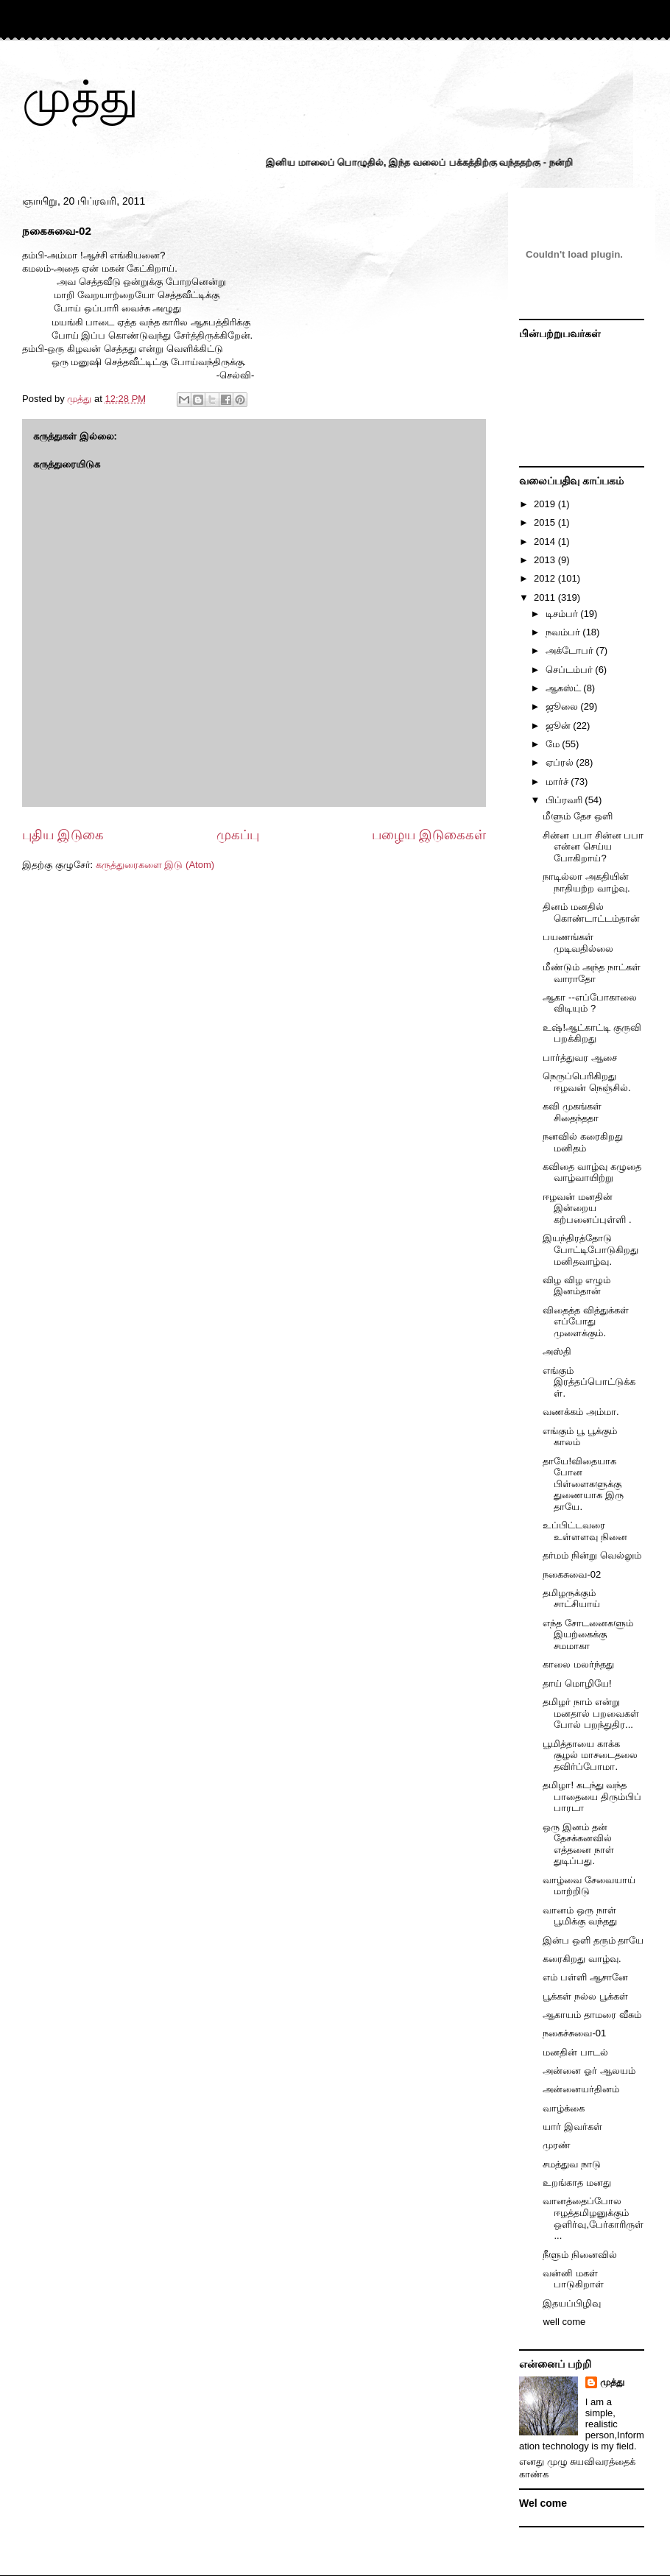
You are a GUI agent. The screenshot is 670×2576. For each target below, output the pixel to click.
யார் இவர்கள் (572, 2126)
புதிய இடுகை (63, 835)
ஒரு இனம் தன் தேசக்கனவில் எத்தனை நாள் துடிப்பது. (578, 1844)
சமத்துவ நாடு (572, 2164)
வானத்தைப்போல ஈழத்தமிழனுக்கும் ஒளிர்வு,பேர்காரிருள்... (593, 2218)
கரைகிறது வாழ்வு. (582, 1958)
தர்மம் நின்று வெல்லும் (592, 1555)
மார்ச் (558, 781)
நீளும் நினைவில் (580, 2254)
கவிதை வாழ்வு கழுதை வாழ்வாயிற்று (592, 1172)
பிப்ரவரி (565, 799)
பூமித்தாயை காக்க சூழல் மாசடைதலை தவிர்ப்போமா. (590, 1755)
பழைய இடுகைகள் (429, 835)
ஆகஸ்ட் (565, 688)
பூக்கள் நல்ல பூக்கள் (585, 1996)
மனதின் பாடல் (575, 2052)
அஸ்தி (557, 1351)
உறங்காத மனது (577, 2182)
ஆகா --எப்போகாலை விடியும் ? (589, 1003)
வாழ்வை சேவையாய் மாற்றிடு (589, 1885)
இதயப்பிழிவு (572, 2303)
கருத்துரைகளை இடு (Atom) (155, 864)
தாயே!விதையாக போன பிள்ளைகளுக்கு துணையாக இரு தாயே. (583, 1483)
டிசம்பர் (563, 613)
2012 (546, 578)
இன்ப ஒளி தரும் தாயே (593, 1940)
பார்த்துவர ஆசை (580, 1057)
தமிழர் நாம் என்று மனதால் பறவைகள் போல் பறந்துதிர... (591, 1713)
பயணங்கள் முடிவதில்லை (578, 942)
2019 (546, 503)
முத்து (80, 96)
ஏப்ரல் (561, 762)
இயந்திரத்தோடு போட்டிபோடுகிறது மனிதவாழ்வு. (590, 1249)
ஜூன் (560, 725)
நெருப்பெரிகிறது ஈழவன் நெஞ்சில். (586, 1081)
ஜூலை (563, 706)
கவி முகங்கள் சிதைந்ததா (572, 1112)
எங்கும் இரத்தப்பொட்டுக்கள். (589, 1382)
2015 (546, 522)
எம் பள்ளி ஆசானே (585, 1977)
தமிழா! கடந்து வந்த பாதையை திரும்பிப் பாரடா (592, 1796)
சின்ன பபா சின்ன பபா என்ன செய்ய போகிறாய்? (593, 847)
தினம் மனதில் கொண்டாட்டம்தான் (591, 912)
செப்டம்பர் (571, 669)
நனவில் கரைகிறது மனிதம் (583, 1142)
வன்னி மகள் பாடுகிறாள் (573, 2279)
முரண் (557, 2144)
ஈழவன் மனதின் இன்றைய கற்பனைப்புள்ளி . (587, 1208)
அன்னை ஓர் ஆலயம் (589, 2070)
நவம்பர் (564, 632)
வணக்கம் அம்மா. (580, 1411)
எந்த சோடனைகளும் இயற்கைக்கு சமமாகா (588, 1634)
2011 (546, 597)
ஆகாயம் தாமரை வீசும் (592, 2014)
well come (564, 2321)
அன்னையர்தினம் (581, 2089)
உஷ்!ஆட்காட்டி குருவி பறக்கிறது (592, 1033)
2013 (546, 559)
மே (554, 743)
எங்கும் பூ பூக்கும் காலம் (579, 1436)
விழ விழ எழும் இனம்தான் (576, 1285)
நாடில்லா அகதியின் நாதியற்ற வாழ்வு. (586, 882)
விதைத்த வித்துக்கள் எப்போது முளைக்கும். (586, 1321)
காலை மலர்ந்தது (578, 1664)
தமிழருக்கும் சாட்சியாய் (571, 1598)
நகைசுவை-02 (572, 1574)
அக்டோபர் (571, 650)
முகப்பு (237, 835)
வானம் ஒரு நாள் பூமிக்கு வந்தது (580, 1916)
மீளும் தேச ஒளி (577, 816)
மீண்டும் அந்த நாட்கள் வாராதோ (591, 972)
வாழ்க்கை (564, 2108)
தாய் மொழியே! (577, 1683)
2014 (546, 541)
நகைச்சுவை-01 (574, 2033)
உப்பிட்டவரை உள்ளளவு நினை (585, 1531)
